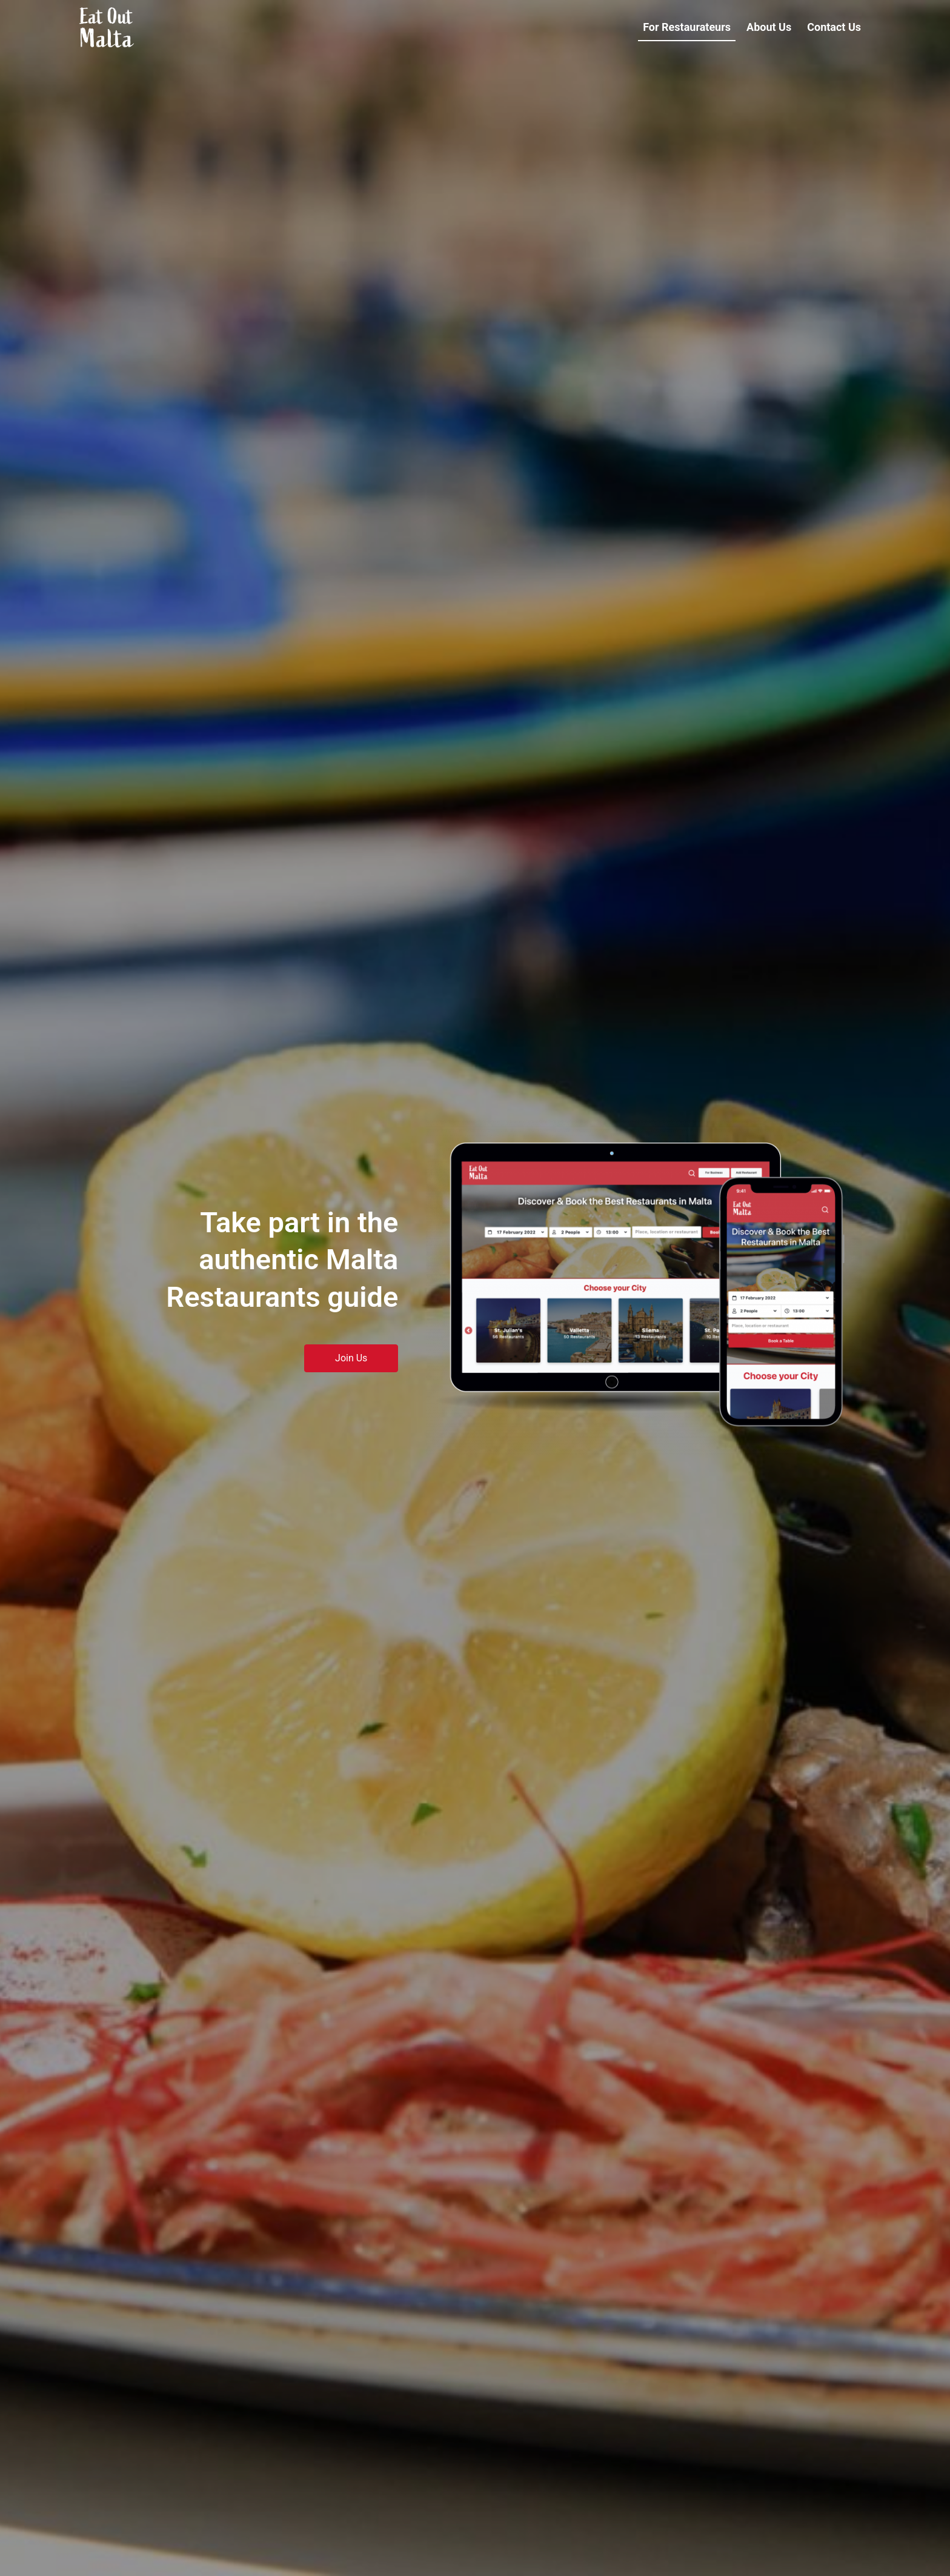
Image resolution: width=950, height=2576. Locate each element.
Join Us (351, 1358)
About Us (768, 27)
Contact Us (834, 27)
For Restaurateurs (687, 27)
